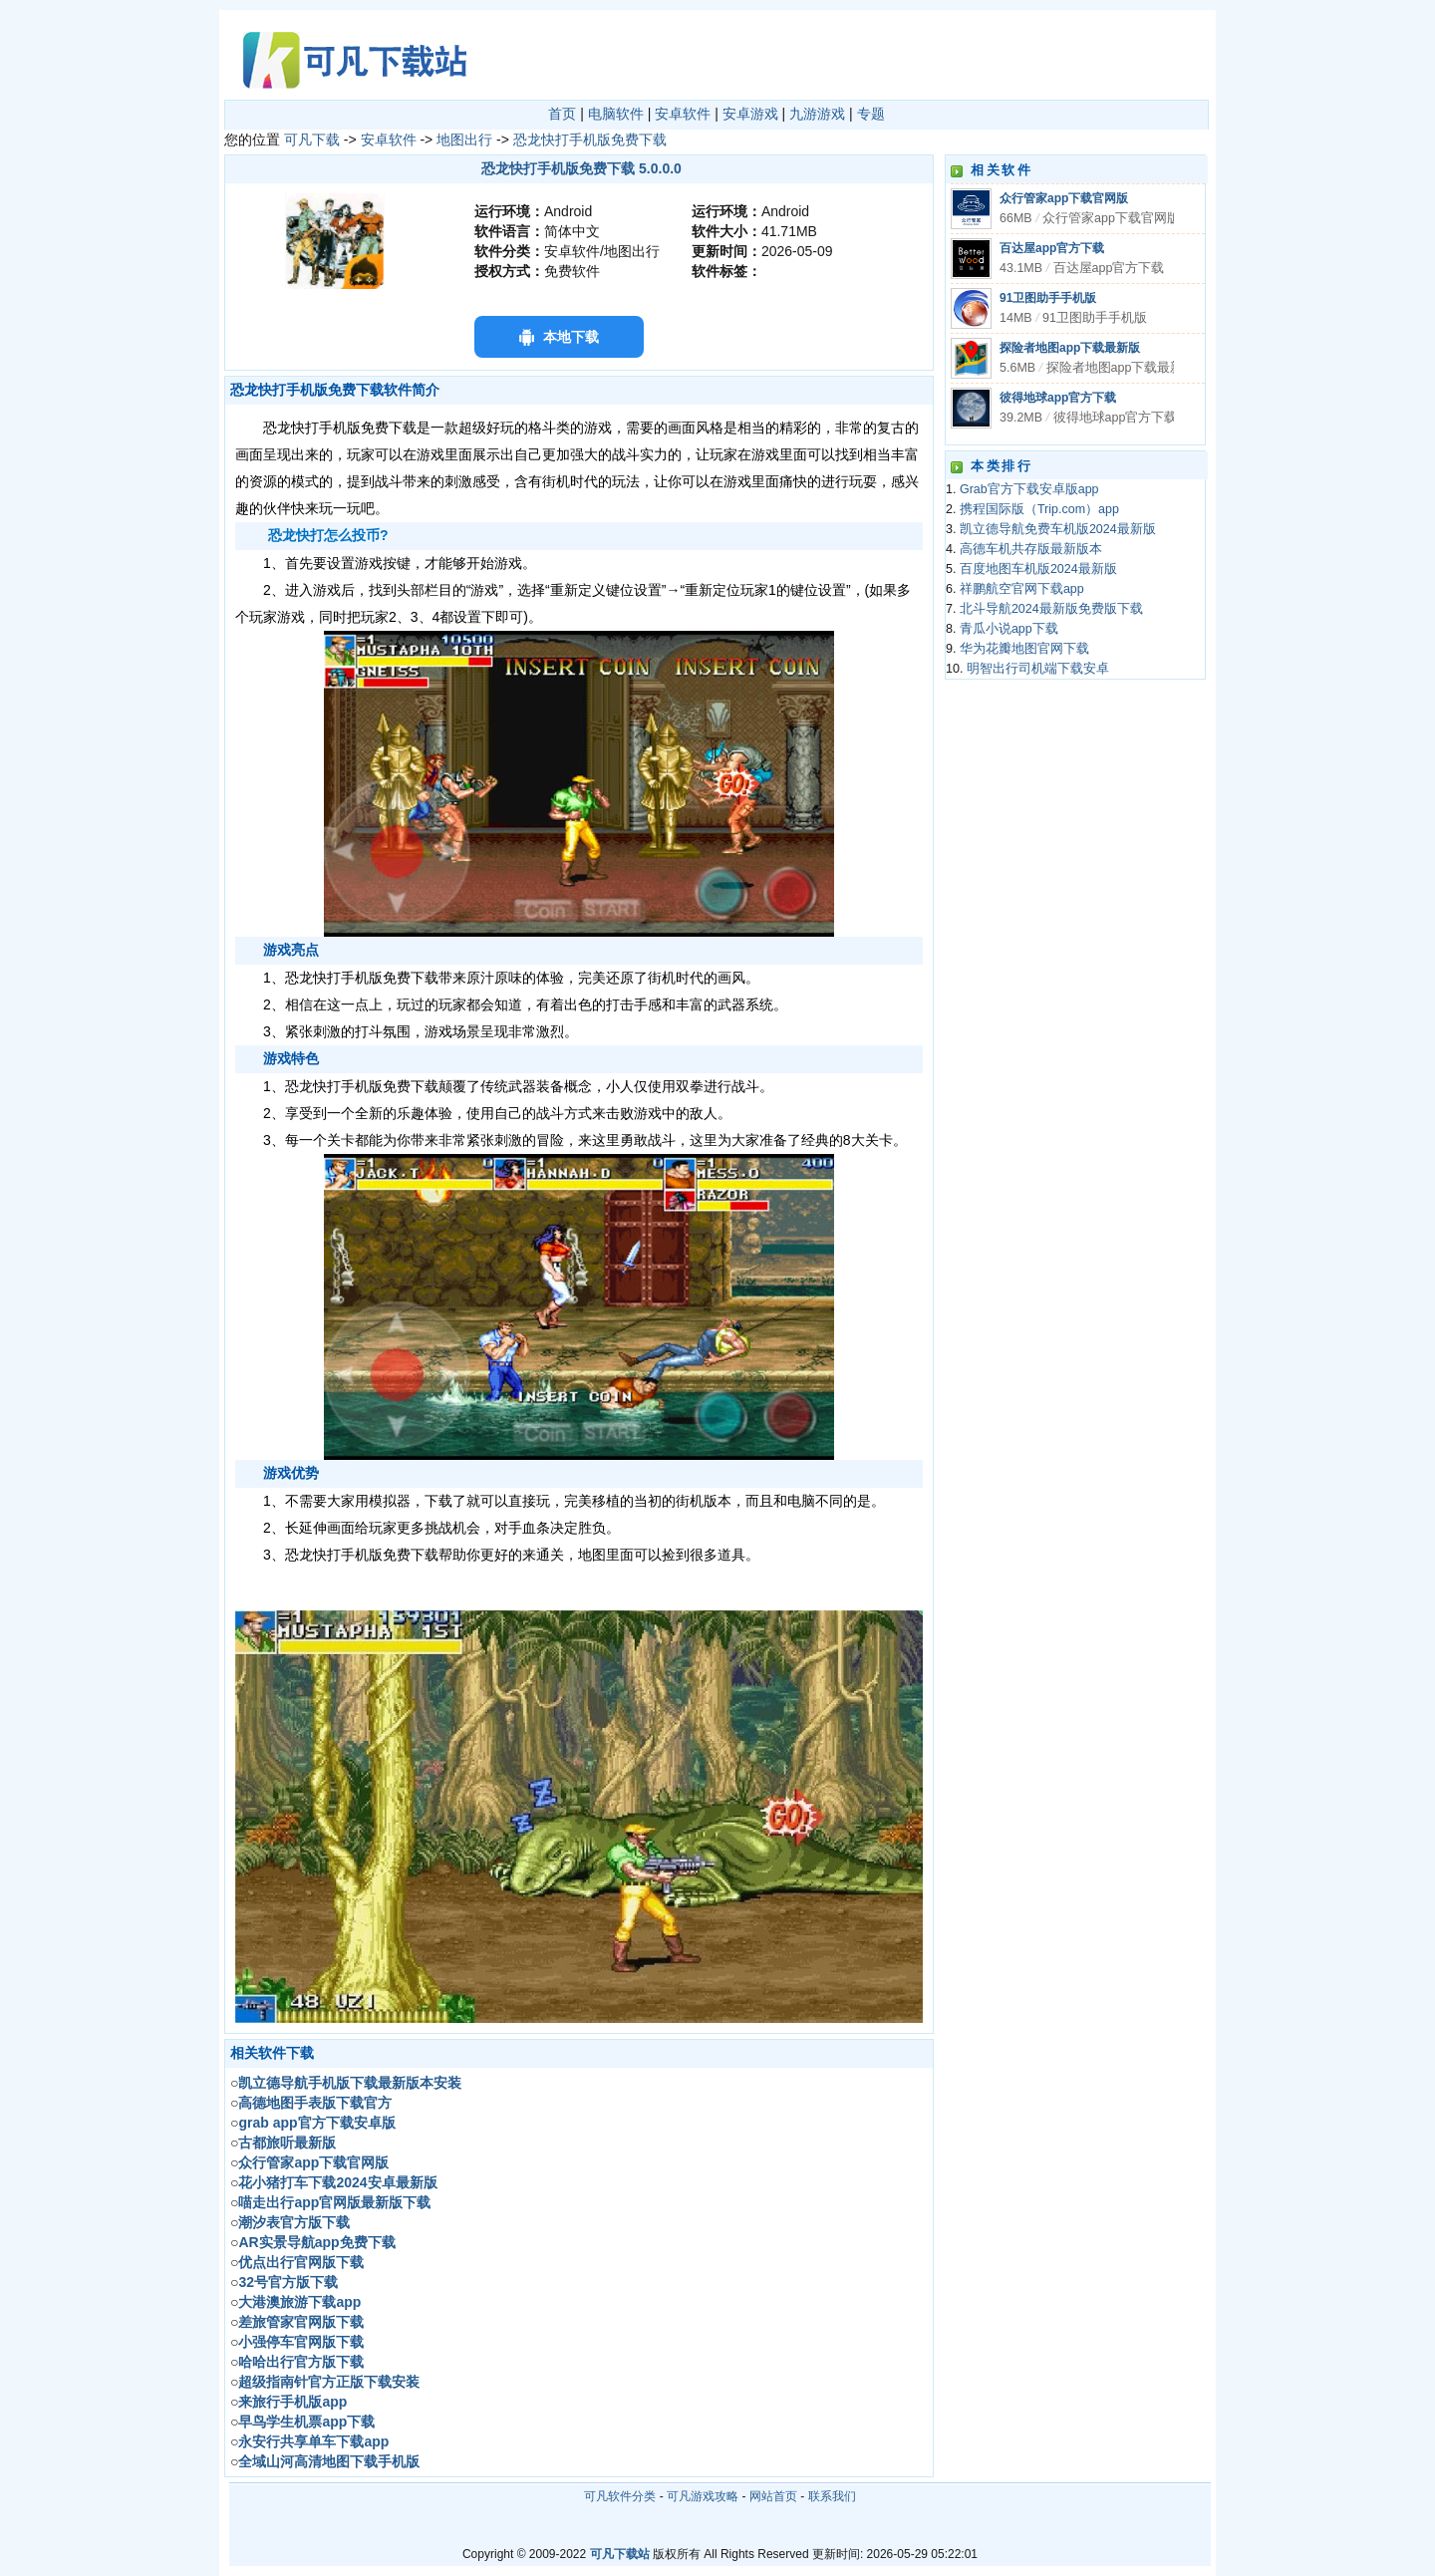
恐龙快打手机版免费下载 (590, 139)
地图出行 (464, 139)
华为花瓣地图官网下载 (1024, 649)
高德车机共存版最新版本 (1031, 549)
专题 (871, 114)
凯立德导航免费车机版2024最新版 (1058, 529)
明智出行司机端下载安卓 (1038, 669)
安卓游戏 (750, 114)
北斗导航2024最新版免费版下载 (1051, 609)
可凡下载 (312, 139)
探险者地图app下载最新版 (1070, 348)
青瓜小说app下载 (1009, 629)
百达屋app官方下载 (1052, 248)
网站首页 (773, 2496)
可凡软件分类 (620, 2496)
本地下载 (571, 337)
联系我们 (832, 2496)
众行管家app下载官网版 (1064, 198)
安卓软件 (683, 114)
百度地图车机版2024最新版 (1038, 569)
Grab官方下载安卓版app (1029, 489)
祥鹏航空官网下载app (1022, 589)
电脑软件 (616, 114)
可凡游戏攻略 (702, 2496)
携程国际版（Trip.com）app (1039, 509)
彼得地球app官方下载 (1058, 398)
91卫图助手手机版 (1048, 298)
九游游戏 (817, 114)
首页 (562, 114)
